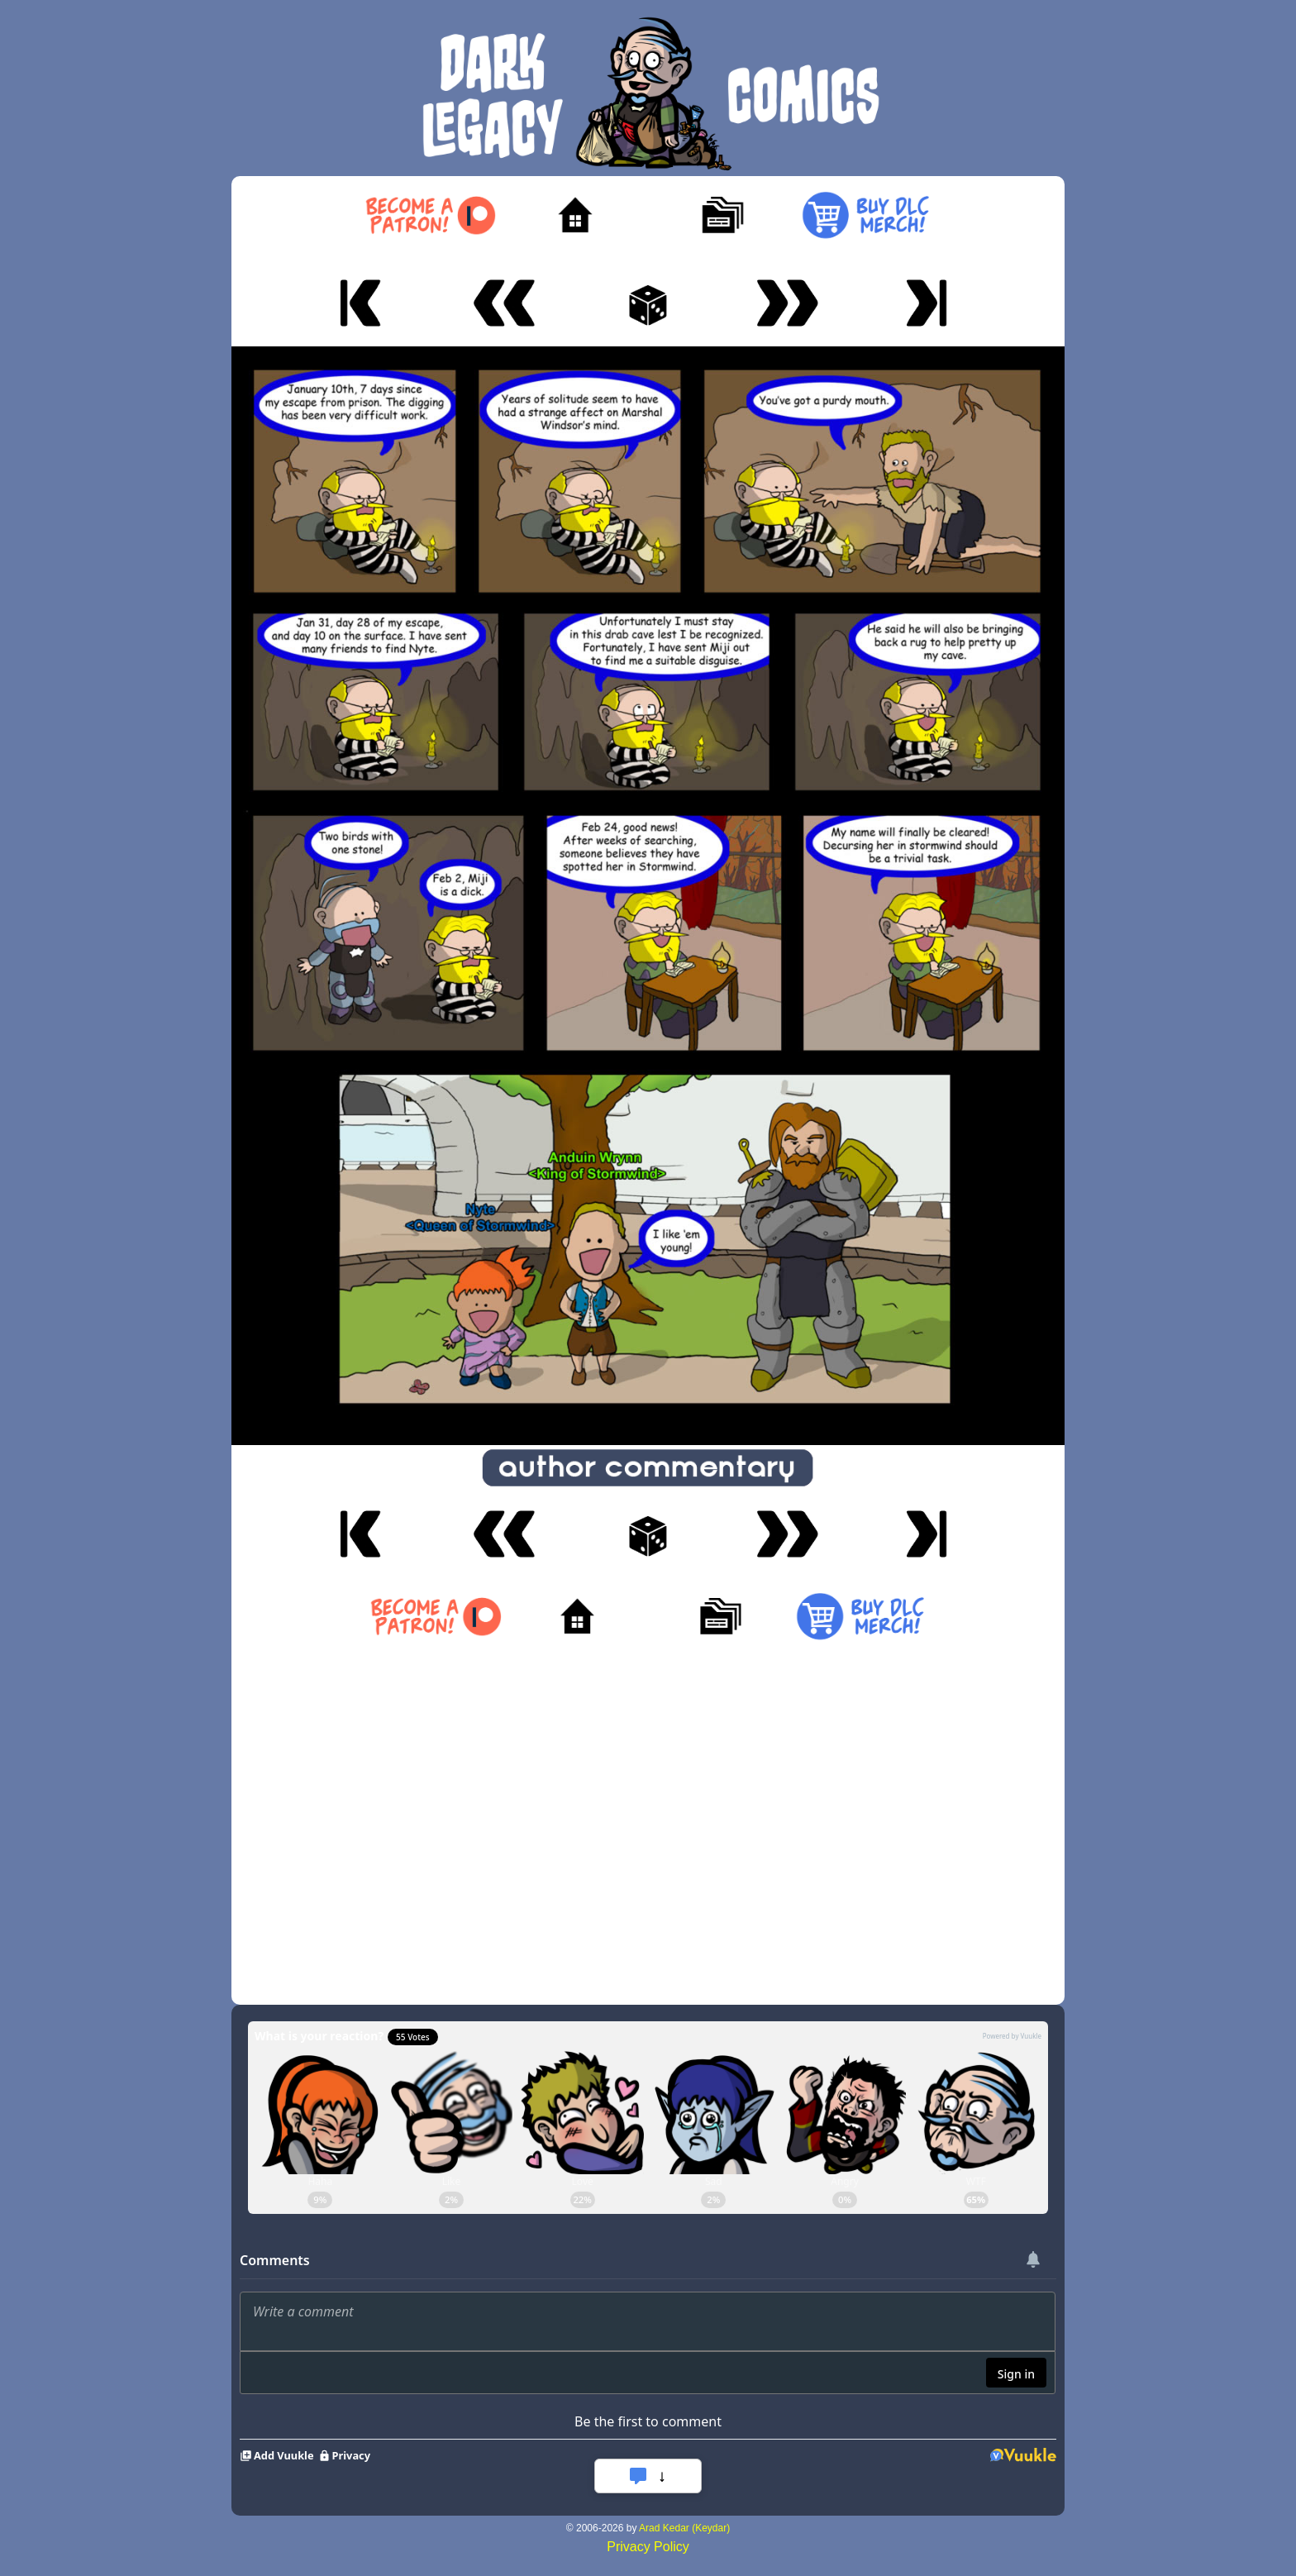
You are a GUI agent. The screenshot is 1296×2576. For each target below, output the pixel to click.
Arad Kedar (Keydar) (684, 2528)
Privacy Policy (648, 2547)
